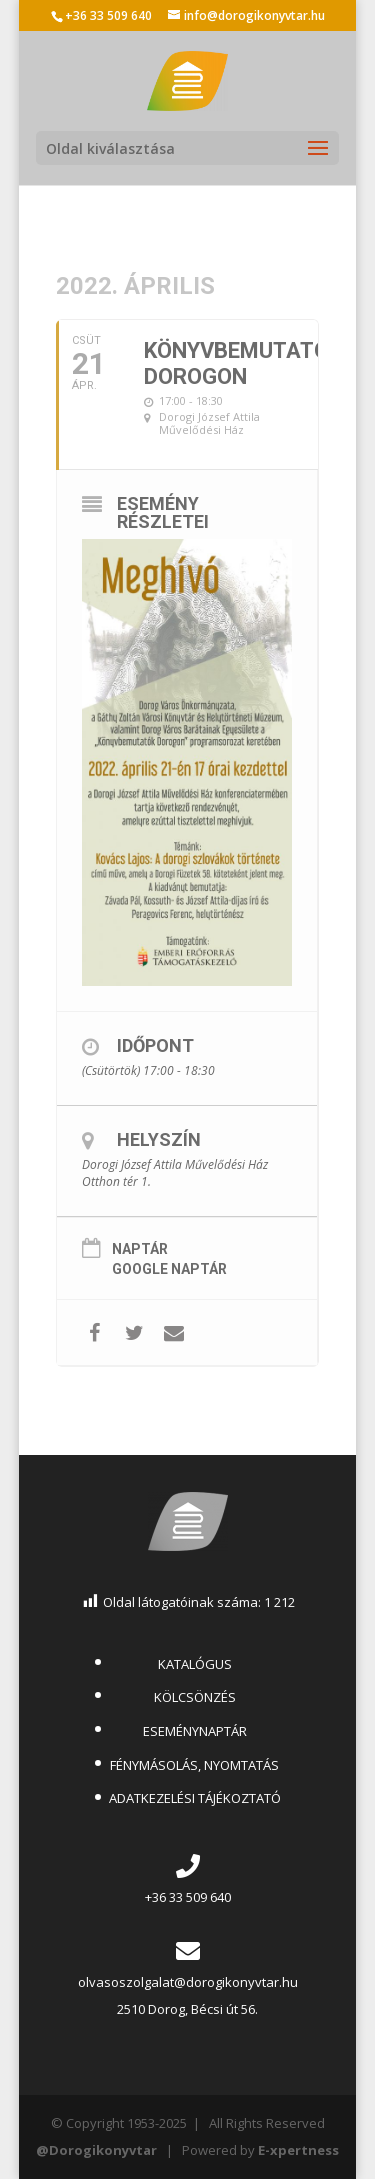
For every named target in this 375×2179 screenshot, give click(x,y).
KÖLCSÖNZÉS (195, 1697)
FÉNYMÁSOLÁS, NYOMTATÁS (194, 1765)
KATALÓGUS (195, 1664)
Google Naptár (169, 1269)
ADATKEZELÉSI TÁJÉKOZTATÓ (195, 1798)
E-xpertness (298, 2150)
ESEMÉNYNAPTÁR (195, 1731)
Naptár (140, 1249)
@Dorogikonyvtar (96, 2150)
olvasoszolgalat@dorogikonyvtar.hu (188, 1982)
